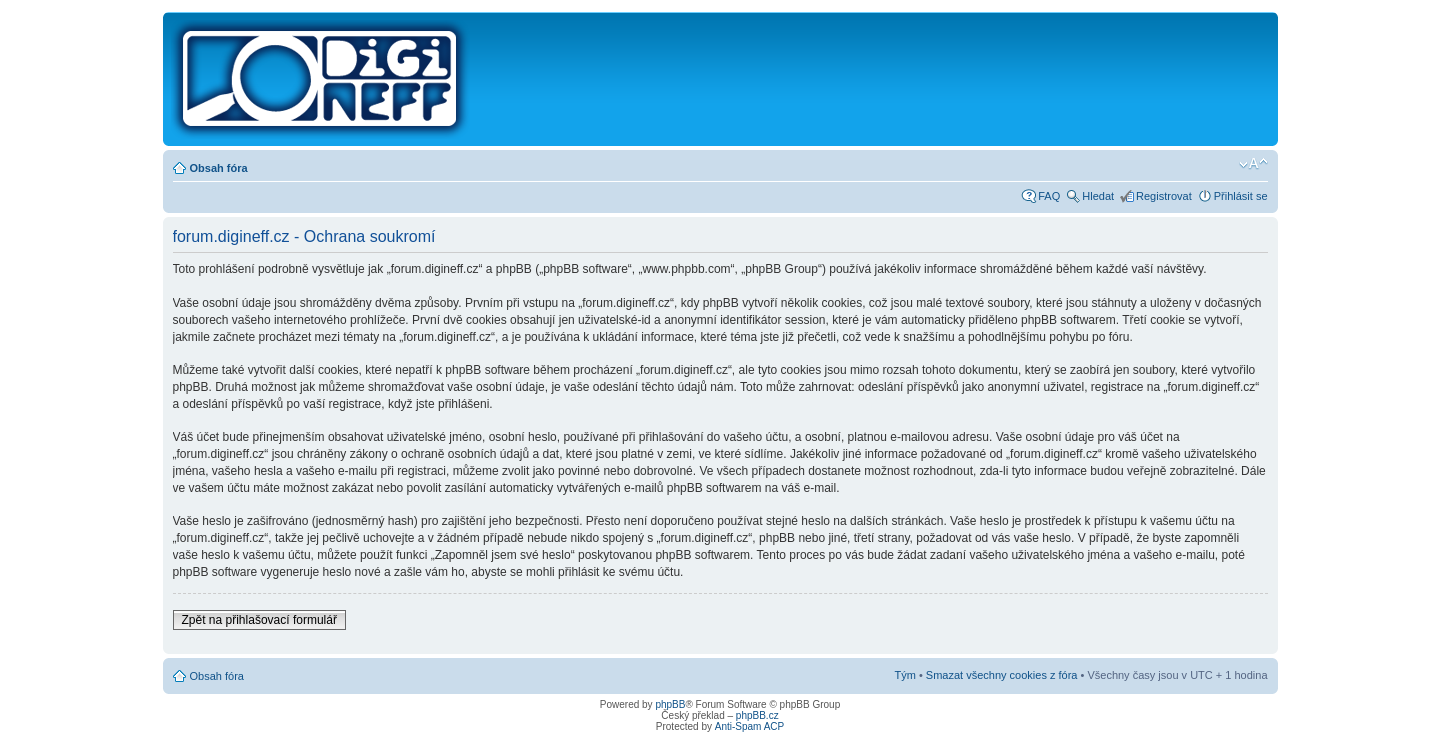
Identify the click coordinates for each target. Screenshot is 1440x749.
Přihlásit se (1241, 196)
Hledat (1098, 196)
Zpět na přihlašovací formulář (259, 620)
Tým (904, 675)
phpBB (670, 704)
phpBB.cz (757, 715)
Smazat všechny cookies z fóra (1002, 675)
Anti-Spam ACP (749, 726)
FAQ (1049, 196)
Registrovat (1164, 196)
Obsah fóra (219, 168)
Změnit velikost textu (1253, 164)
